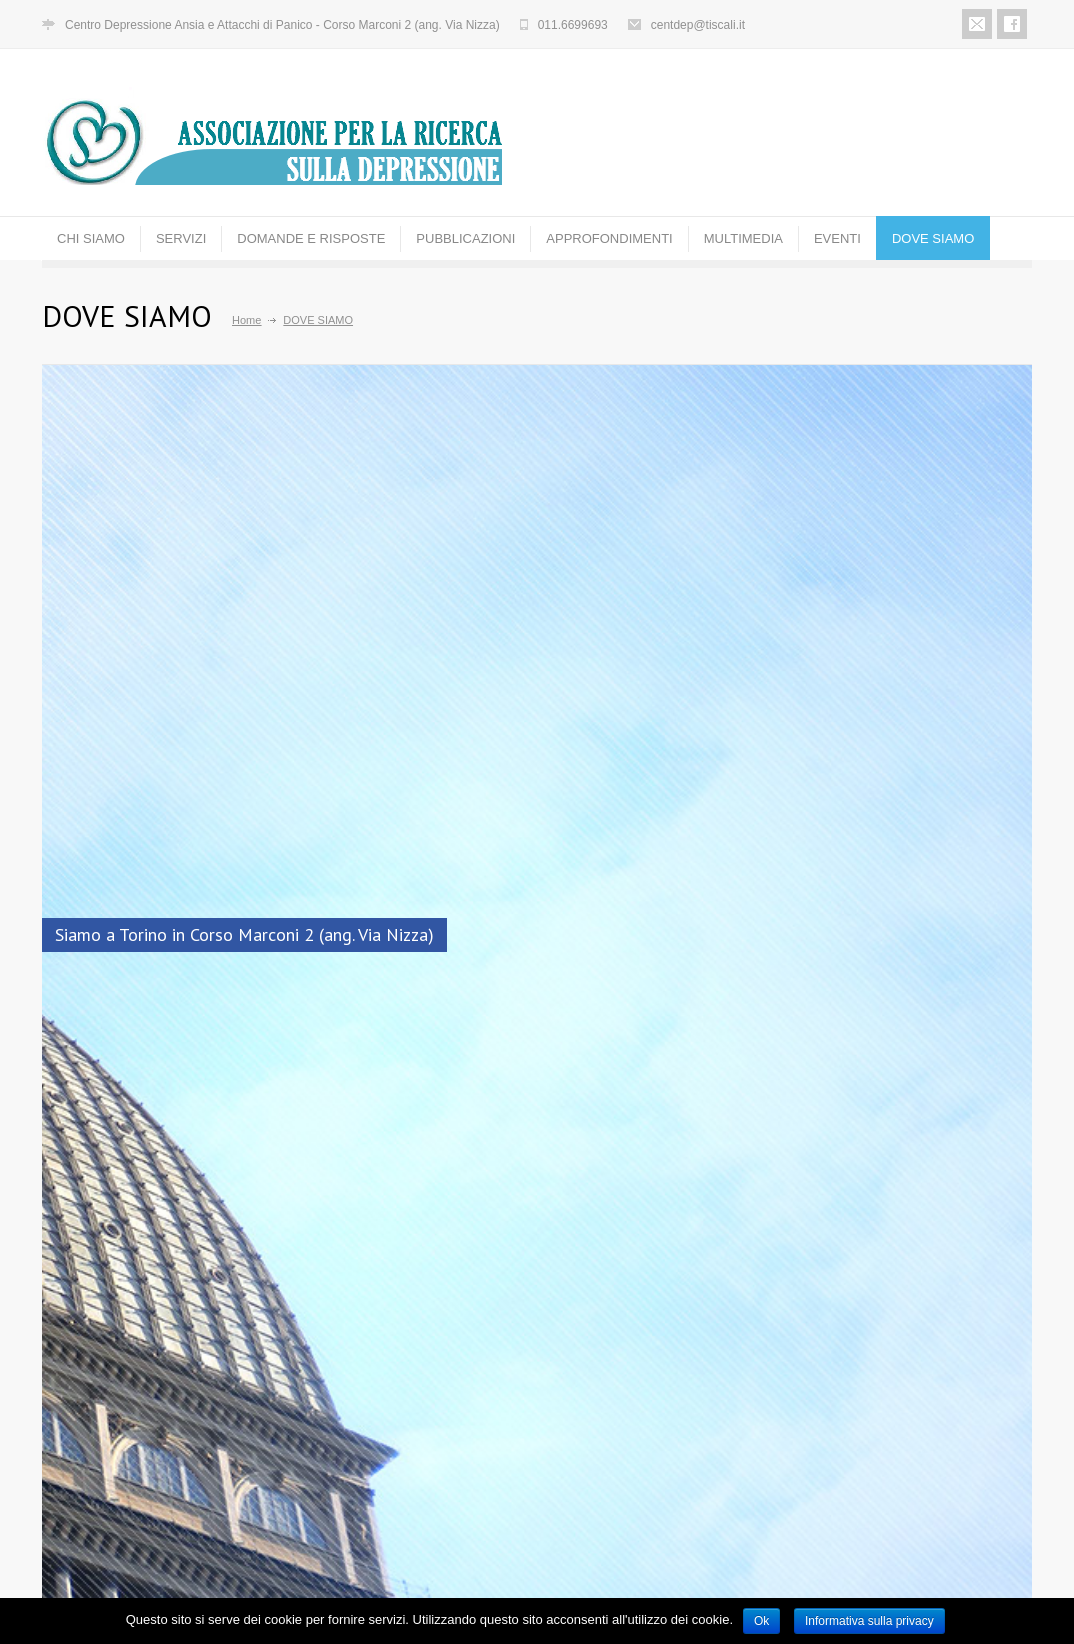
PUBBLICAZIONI (465, 238)
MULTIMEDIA (743, 238)
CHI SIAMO (91, 238)
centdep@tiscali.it (698, 25)
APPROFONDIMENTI (609, 238)
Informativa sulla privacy (869, 1621)
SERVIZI (181, 238)
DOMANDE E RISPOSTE (311, 238)
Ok (761, 1621)
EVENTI (837, 238)
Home (246, 320)
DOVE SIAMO (933, 238)
